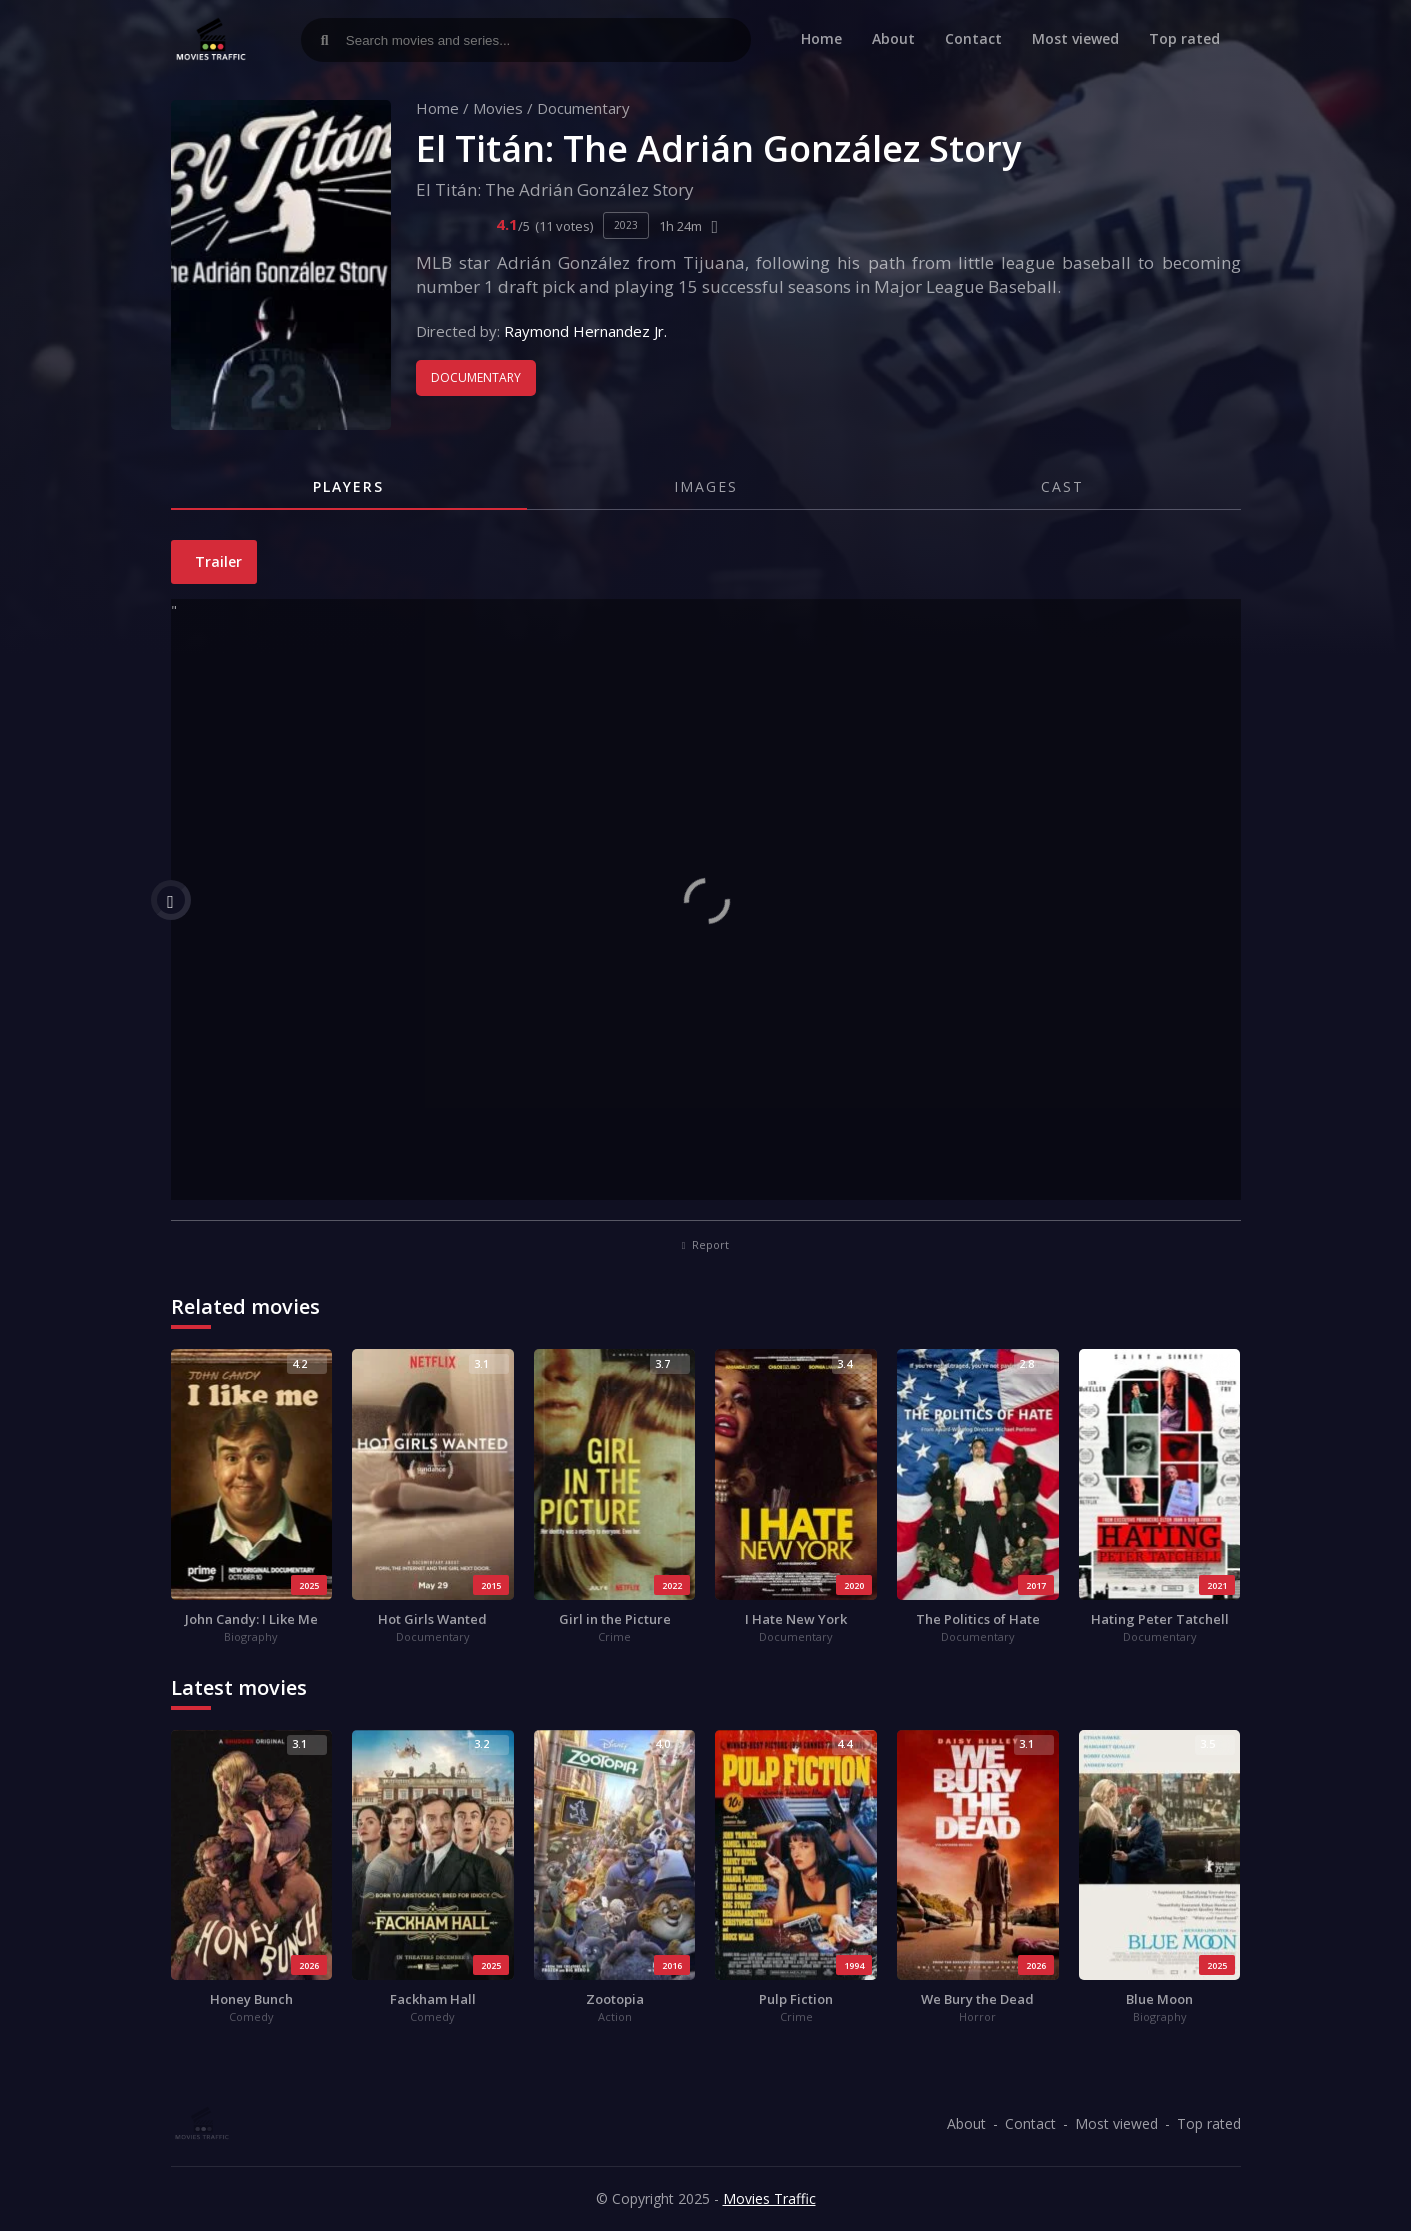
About (893, 38)
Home (821, 38)
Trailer (216, 561)
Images (706, 486)
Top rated (1184, 38)
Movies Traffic (769, 2198)
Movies (498, 108)
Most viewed (1075, 38)
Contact (973, 38)
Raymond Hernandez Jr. (585, 331)
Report (706, 1244)
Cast (1062, 486)
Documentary (583, 108)
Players (348, 486)
